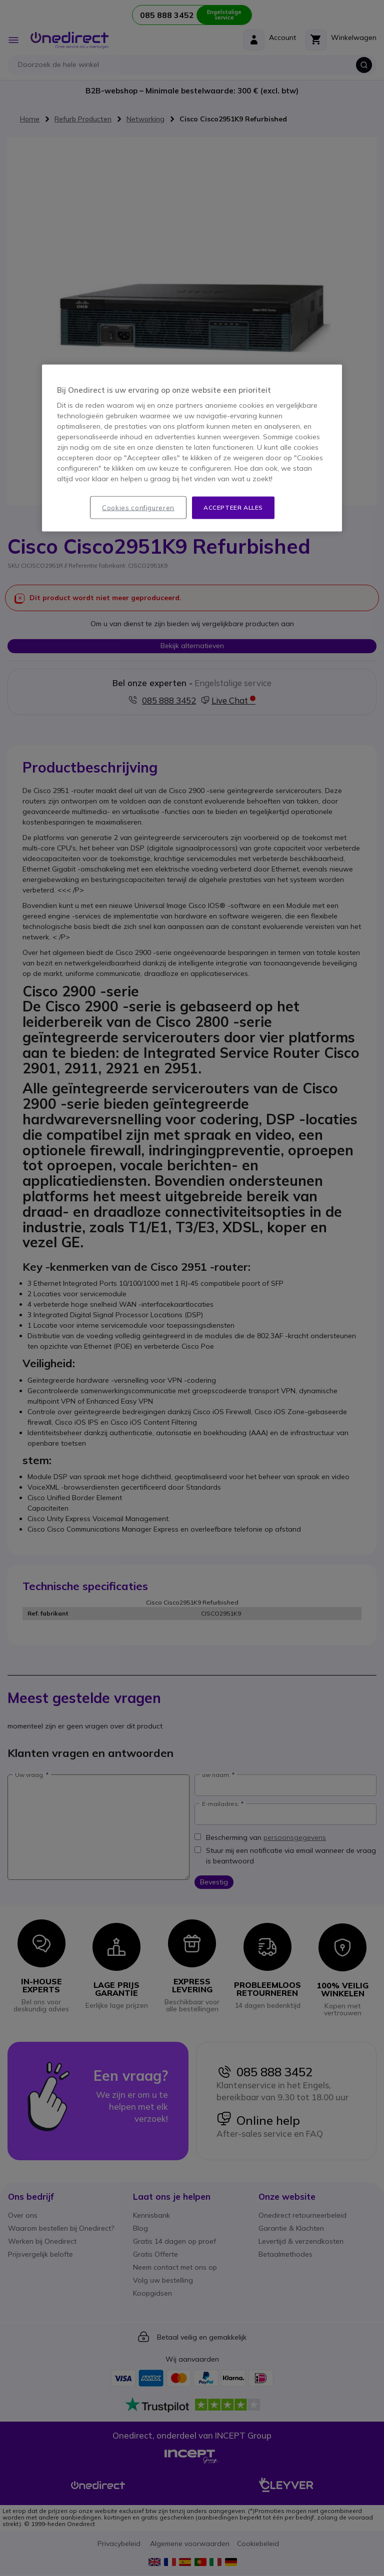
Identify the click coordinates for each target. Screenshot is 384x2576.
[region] (192, 448)
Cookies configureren (138, 508)
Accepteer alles (233, 507)
